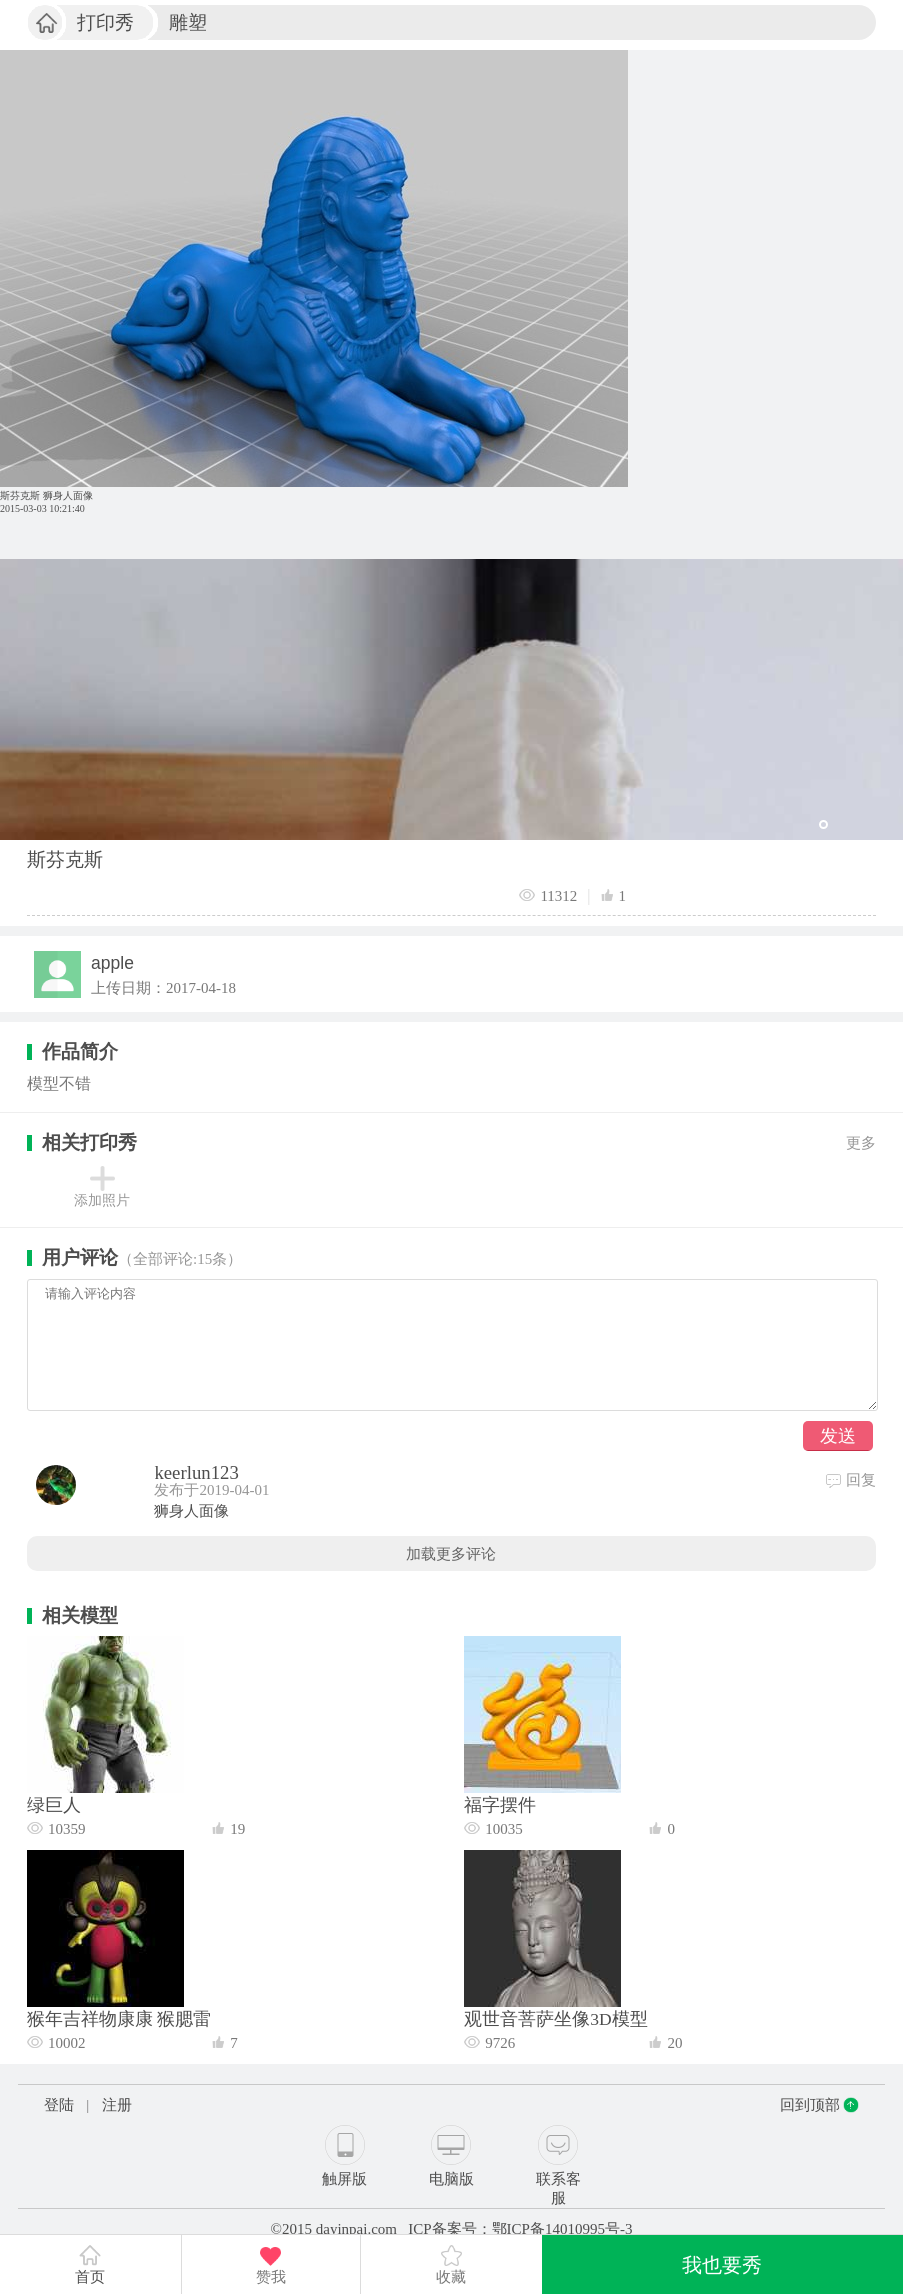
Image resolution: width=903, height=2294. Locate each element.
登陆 (59, 2105)
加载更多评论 (451, 1553)
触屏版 (344, 2179)
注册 (117, 2105)
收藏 (451, 2277)
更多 (861, 1143)
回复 (851, 1480)
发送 (838, 1436)
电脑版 (451, 2179)
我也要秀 (722, 2265)
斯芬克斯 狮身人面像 (46, 495)
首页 (90, 2265)
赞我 (271, 2277)
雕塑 (188, 22)
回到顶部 (810, 2105)
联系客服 (558, 2188)
